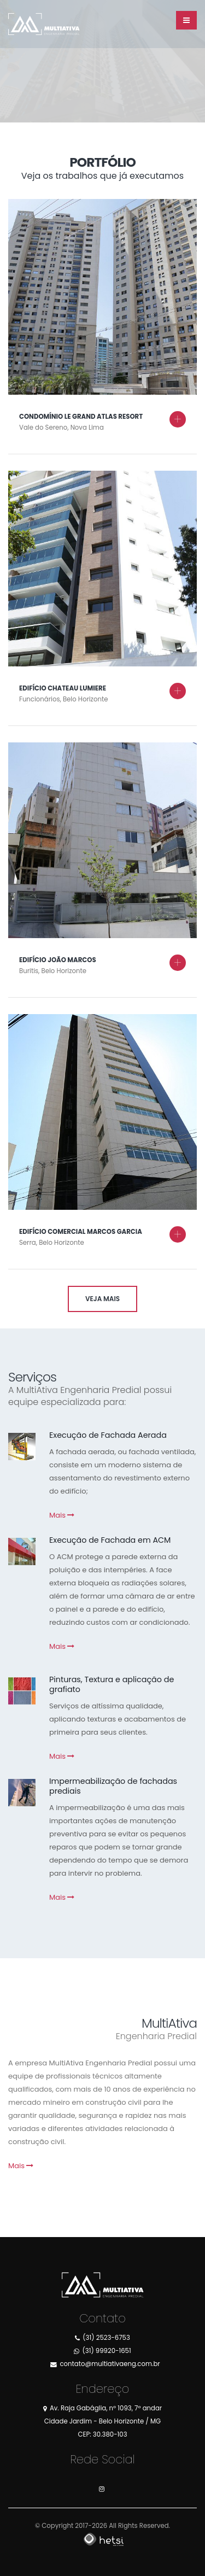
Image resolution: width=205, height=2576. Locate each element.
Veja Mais (102, 1298)
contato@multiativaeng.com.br (110, 2364)
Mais (61, 1515)
